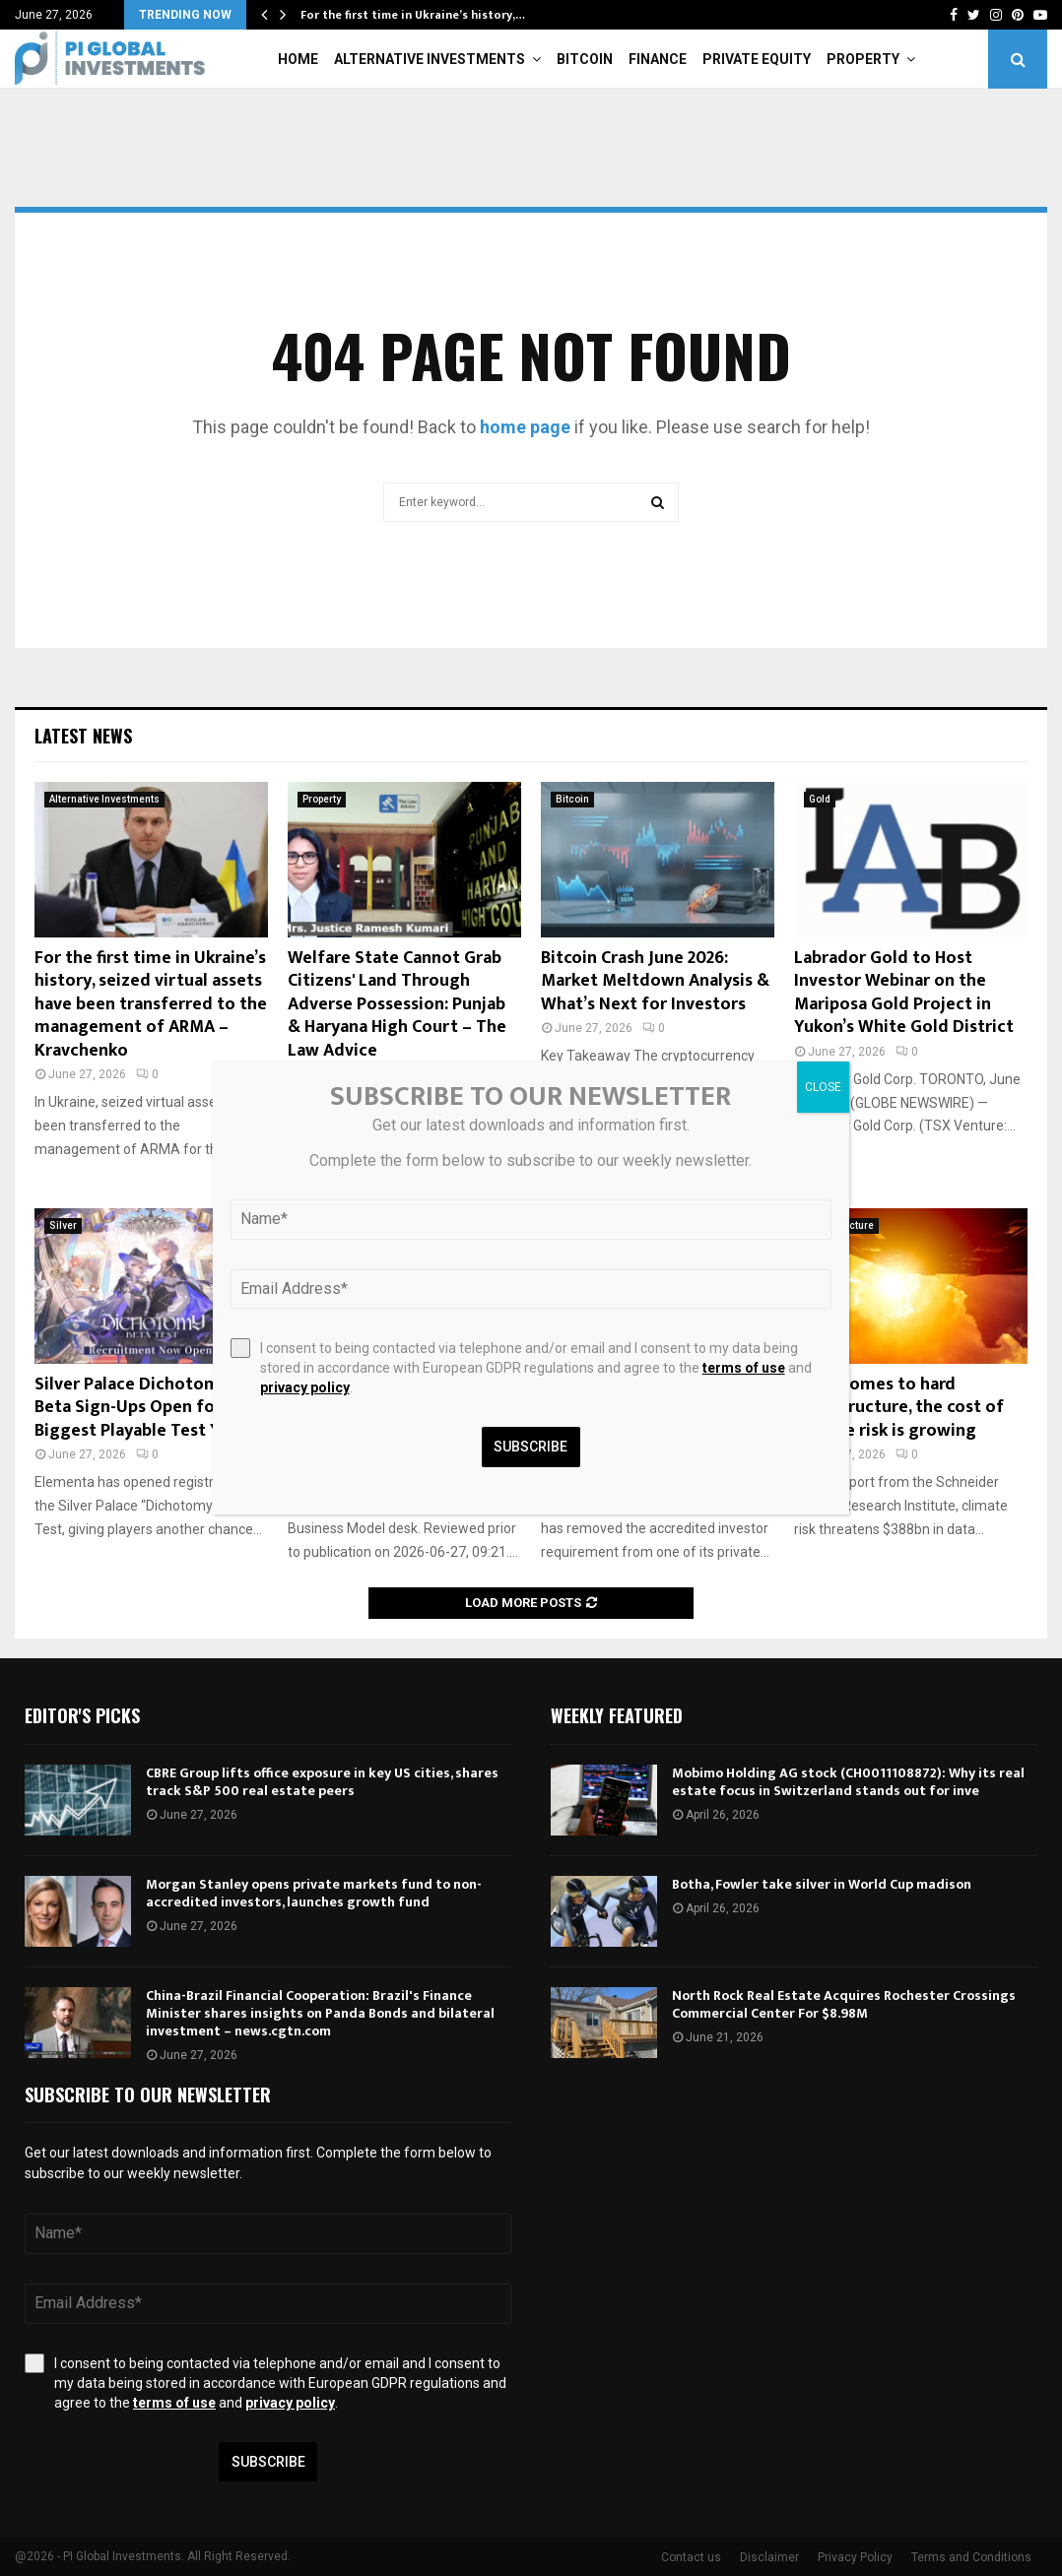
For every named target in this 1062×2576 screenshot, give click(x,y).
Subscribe (268, 2462)
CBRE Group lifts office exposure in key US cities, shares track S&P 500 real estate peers (322, 1782)
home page (525, 427)
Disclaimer (769, 2557)
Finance (658, 59)
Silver (63, 1225)
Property (863, 59)
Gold (819, 799)
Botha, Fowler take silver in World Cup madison (821, 1884)
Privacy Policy (855, 2557)
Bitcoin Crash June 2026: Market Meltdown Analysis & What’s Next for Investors (655, 981)
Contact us (691, 2557)
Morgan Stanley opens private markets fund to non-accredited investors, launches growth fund (314, 1893)
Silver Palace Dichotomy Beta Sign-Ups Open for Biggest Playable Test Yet (135, 1408)
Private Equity (756, 59)
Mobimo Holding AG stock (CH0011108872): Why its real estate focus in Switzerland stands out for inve (848, 1782)
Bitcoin (585, 59)
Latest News (83, 735)
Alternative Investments (429, 59)
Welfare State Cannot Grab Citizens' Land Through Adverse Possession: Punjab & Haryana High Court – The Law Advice (397, 1004)
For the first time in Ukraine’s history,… (412, 15)
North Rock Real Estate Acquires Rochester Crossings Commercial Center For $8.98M (844, 2004)
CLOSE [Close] (823, 1087)
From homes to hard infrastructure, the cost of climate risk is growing (899, 1408)
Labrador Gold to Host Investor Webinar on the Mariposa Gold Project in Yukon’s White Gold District (904, 992)
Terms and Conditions (971, 2557)
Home (298, 59)
